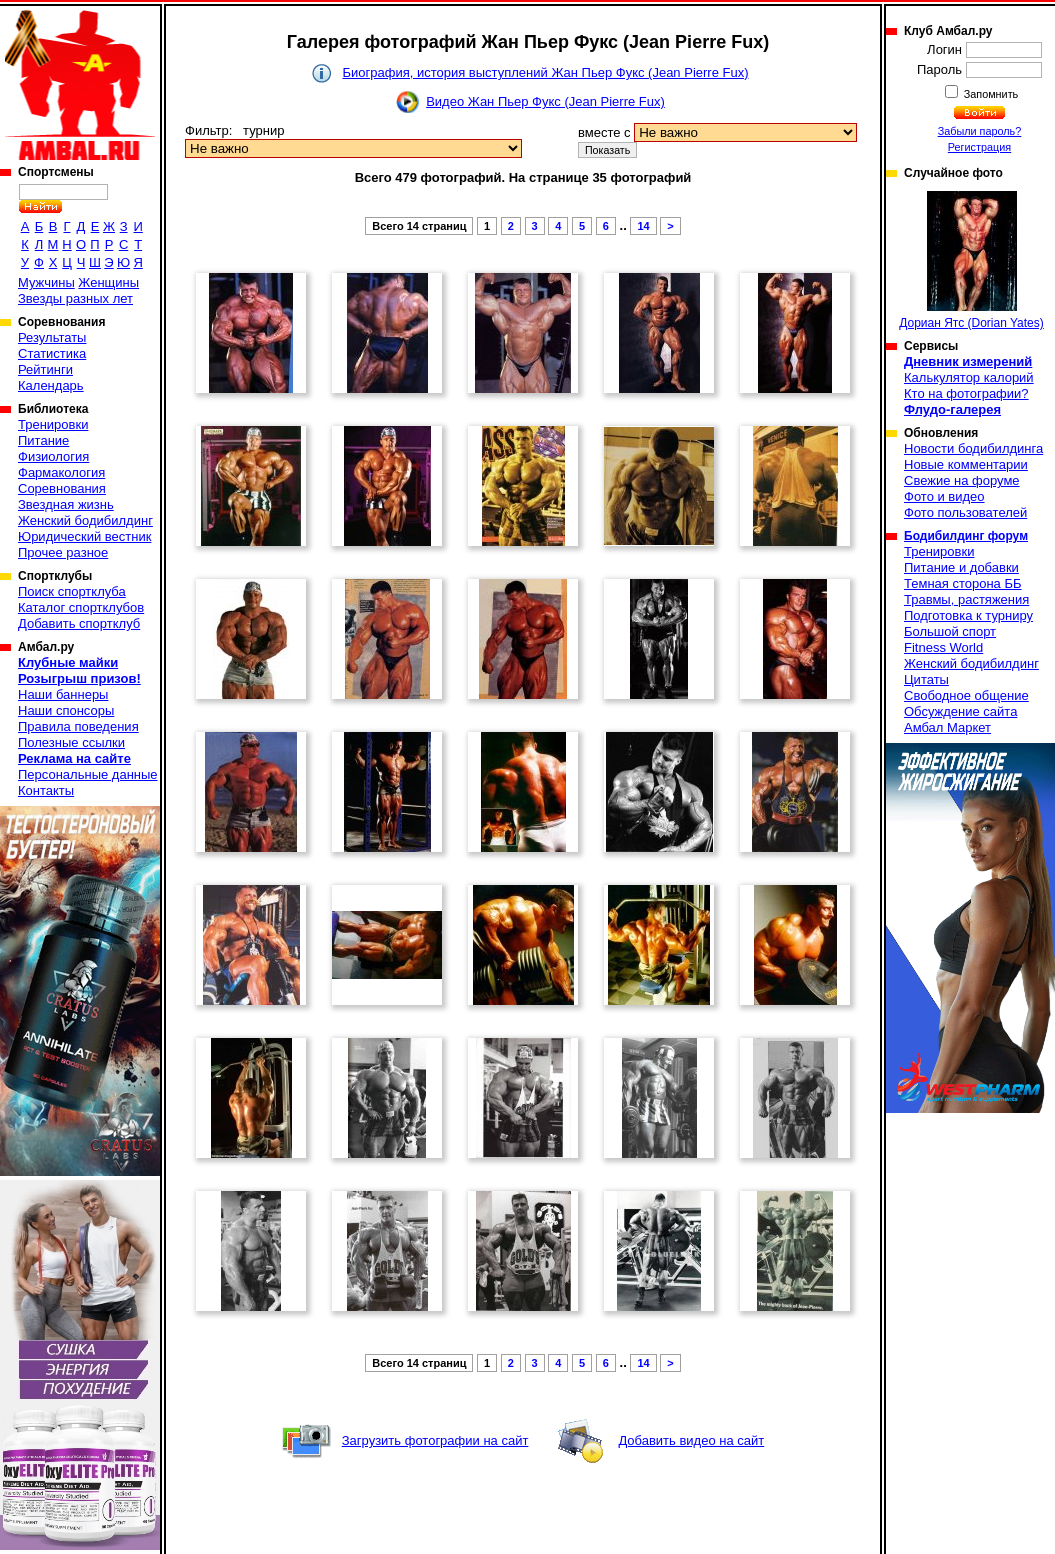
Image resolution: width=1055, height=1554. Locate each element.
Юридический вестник (84, 536)
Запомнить (990, 94)
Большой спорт (950, 631)
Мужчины (46, 282)
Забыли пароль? (980, 131)
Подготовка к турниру (968, 615)
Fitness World (943, 647)
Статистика (52, 353)
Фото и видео (944, 496)
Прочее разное (63, 552)
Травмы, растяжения (966, 599)
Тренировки (53, 424)
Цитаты (926, 679)
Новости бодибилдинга (973, 448)
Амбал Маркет (947, 727)
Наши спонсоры (66, 710)
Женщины (108, 282)
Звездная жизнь (66, 504)
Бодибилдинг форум (966, 536)
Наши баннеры (63, 694)
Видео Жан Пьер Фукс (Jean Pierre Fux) (545, 101)
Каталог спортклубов (81, 607)
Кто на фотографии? (966, 393)
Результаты (52, 337)
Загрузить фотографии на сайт (435, 1440)
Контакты (46, 790)
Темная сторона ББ (963, 583)
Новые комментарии (966, 464)
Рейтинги (45, 369)
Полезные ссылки (71, 742)
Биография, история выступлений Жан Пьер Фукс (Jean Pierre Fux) (545, 72)
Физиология (53, 456)
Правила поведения (78, 726)
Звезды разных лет (75, 298)
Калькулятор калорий (969, 377)
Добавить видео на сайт (691, 1440)
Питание (43, 440)
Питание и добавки (961, 567)
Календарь (51, 385)
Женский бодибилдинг (85, 520)
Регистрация (979, 147)
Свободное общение (966, 695)
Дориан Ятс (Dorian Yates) (971, 260)
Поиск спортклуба (72, 591)
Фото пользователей (965, 512)
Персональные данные (88, 774)
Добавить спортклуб (79, 623)
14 (643, 226)
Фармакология (61, 472)
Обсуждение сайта (960, 711)
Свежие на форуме (962, 480)
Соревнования (62, 488)
